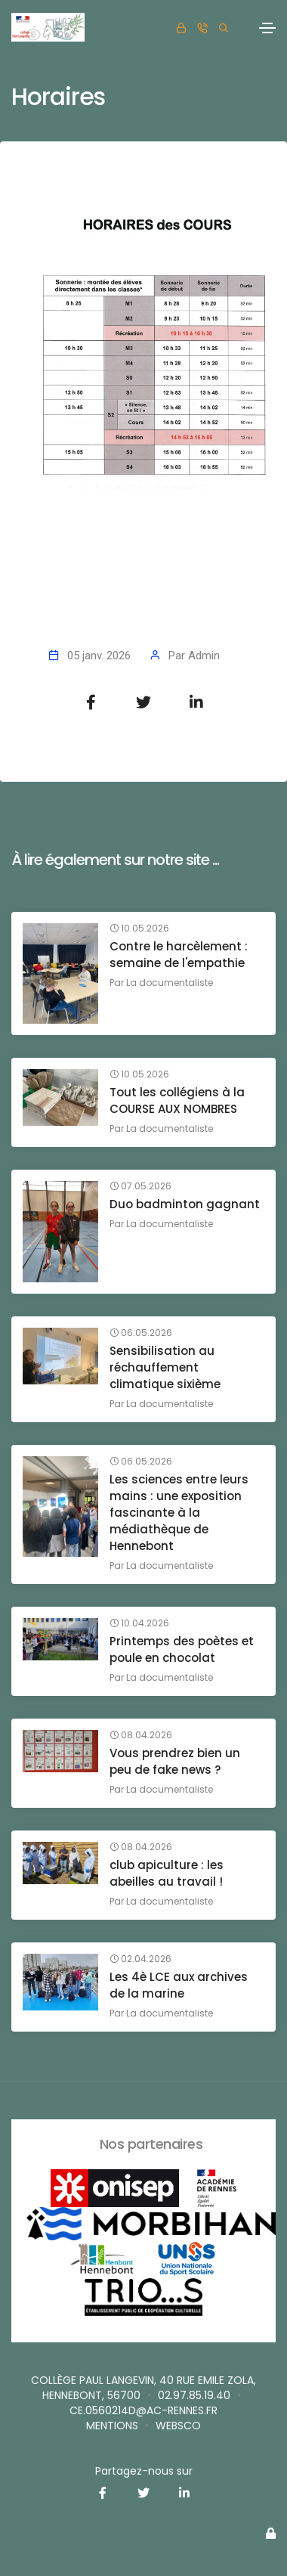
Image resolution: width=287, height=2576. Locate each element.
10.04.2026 (139, 1623)
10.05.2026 (139, 928)
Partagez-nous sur (144, 2470)
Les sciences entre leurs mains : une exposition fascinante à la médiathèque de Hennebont (179, 1512)
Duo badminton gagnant (185, 1204)
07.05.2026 (140, 1186)
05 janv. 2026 (99, 655)
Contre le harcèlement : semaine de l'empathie (179, 954)
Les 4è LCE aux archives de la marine (179, 1985)
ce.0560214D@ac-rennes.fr (143, 2410)
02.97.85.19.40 (194, 2395)
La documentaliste (169, 982)
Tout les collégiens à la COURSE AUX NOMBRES (177, 1100)
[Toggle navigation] (267, 28)
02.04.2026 (140, 1959)
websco (178, 2425)
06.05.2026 (141, 1333)
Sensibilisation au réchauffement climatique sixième (165, 1367)
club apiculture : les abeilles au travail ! (167, 1873)
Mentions (112, 2425)
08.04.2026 (141, 1735)
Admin (204, 655)
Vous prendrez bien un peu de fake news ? (175, 1761)
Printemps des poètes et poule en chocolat (182, 1649)
